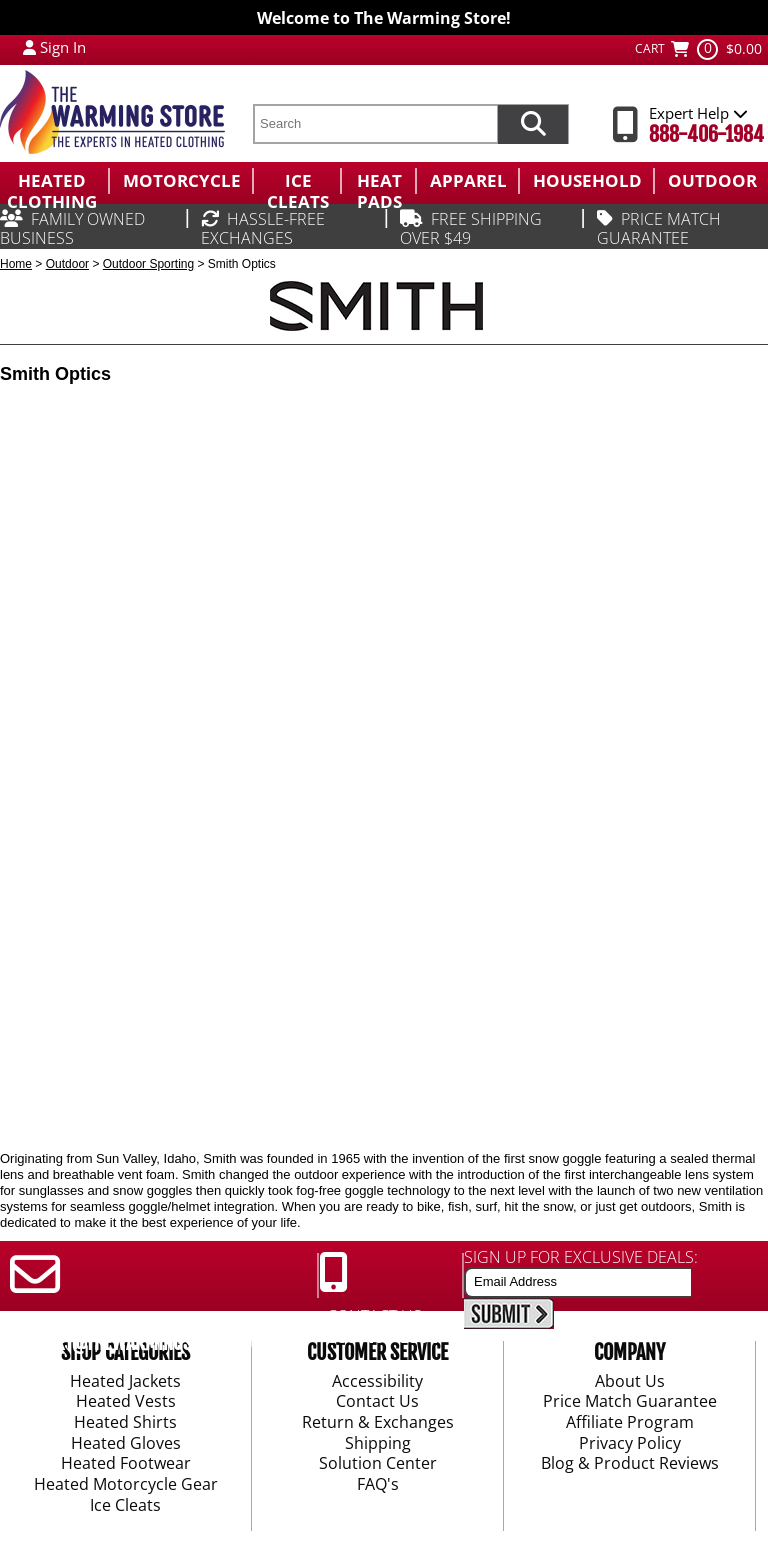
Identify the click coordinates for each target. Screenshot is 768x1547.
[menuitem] (54, 181)
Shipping (378, 1444)
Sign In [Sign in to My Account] (63, 47)
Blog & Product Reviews (630, 1465)
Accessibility (377, 1382)
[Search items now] (533, 124)
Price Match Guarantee (630, 1403)
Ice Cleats (125, 1506)
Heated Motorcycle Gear (126, 1485)
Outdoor (67, 264)
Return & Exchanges (378, 1423)
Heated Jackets (125, 1382)
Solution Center (378, 1465)
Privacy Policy (630, 1444)
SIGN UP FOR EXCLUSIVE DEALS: (581, 1257)
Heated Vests (126, 1403)
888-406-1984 (706, 134)
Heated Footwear (126, 1465)
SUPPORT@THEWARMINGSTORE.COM (136, 1343)
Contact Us (377, 1403)
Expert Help (698, 113)
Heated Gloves (126, 1444)
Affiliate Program (630, 1423)
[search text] (375, 124)
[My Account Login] (29, 47)
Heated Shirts (125, 1423)
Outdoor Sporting (148, 264)
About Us (630, 1382)
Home (16, 264)
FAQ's (378, 1485)
